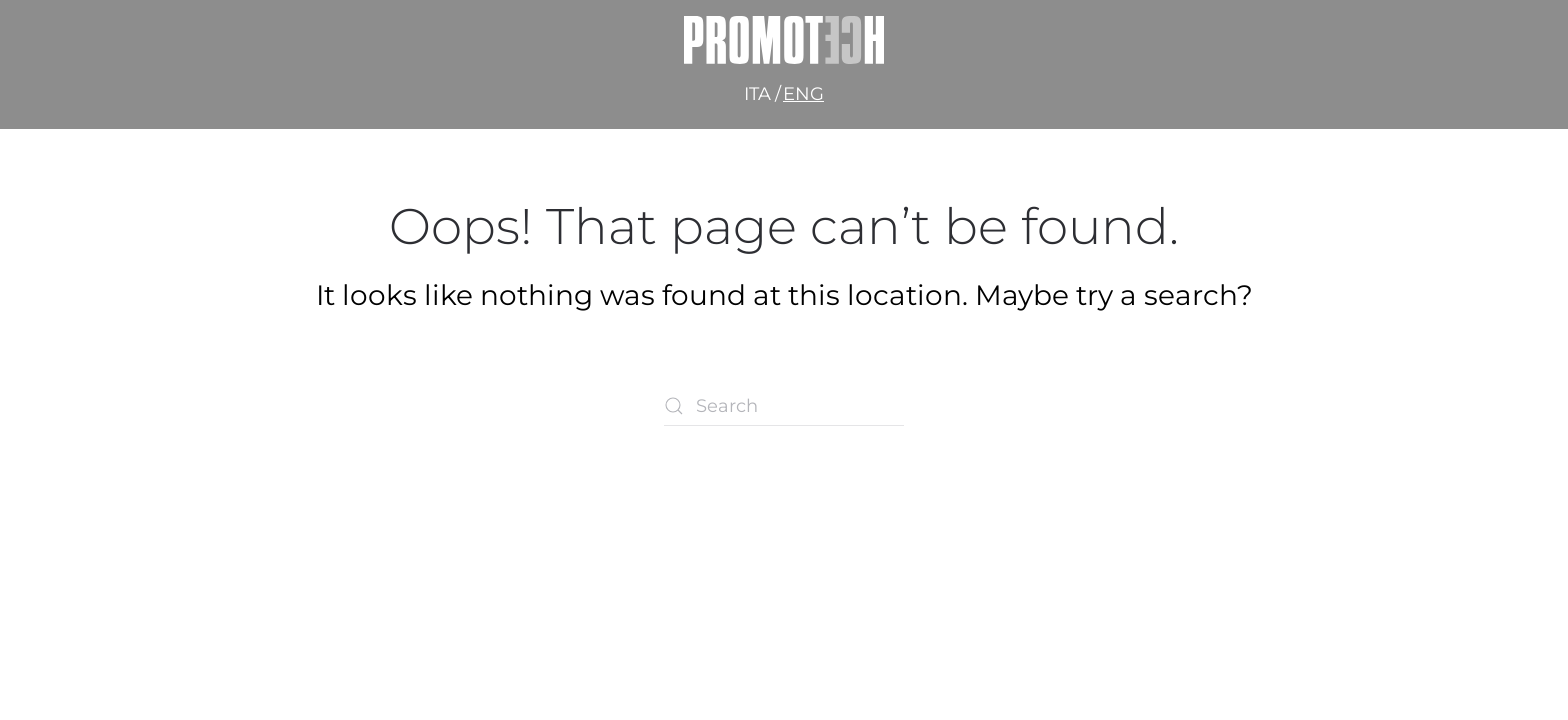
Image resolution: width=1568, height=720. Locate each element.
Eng (803, 94)
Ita (757, 94)
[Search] (784, 406)
